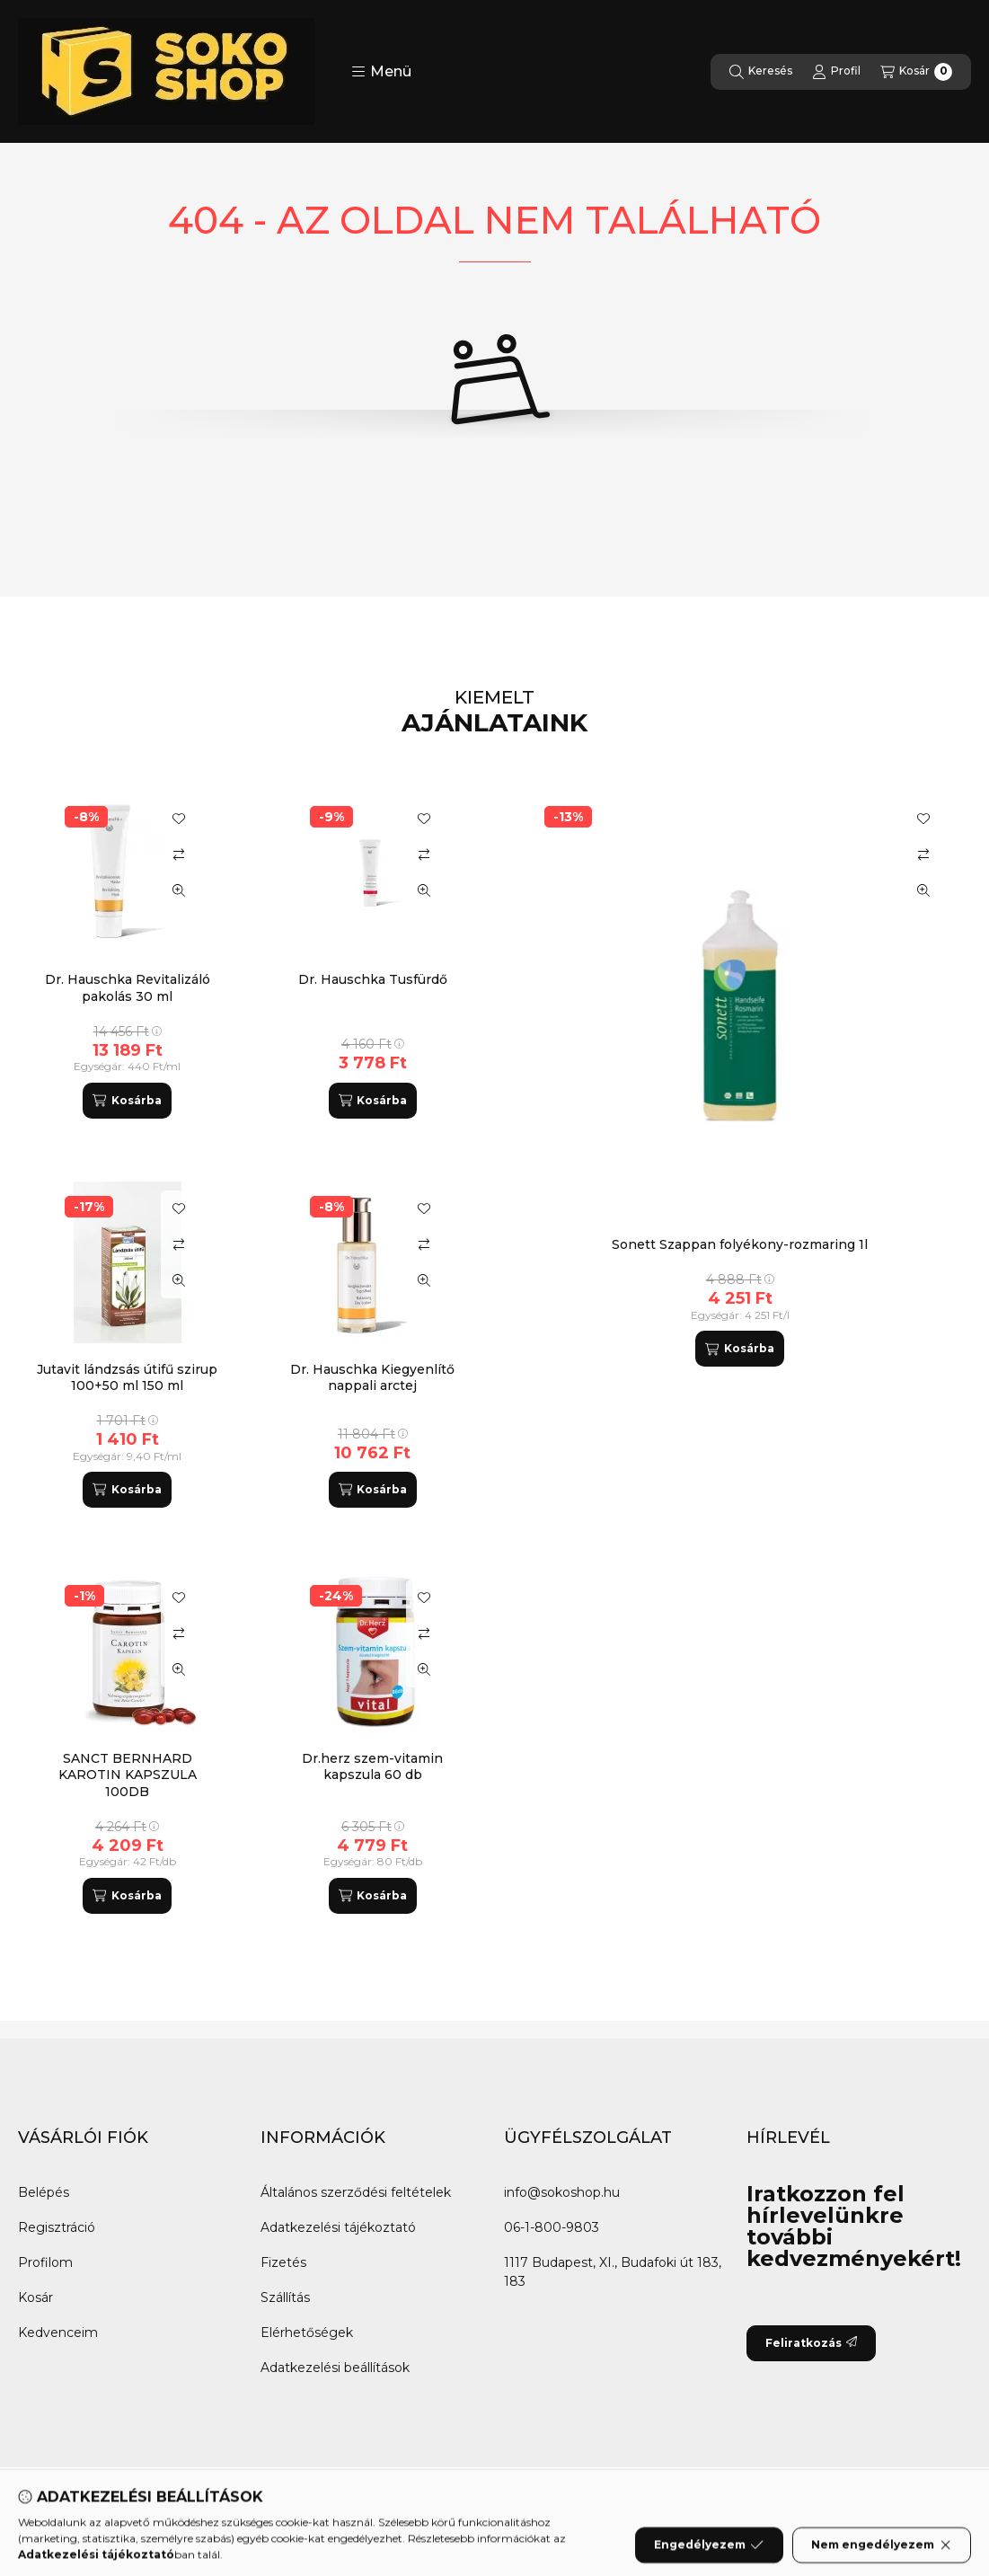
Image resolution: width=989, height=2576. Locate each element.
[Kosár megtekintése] (916, 72)
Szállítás (285, 2297)
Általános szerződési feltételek (355, 2192)
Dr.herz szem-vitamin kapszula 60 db (372, 1766)
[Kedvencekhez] (923, 819)
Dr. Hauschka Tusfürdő (372, 979)
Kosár (35, 2297)
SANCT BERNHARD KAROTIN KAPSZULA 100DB (127, 1774)
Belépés (43, 2192)
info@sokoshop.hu (562, 2192)
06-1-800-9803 (551, 2227)
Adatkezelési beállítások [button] (335, 2367)
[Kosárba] (739, 1349)
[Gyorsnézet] (923, 890)
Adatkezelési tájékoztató (338, 2227)
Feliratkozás (811, 2343)
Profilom (45, 2262)
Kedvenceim (58, 2332)
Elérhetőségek (306, 2332)
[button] (381, 72)
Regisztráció (56, 2227)
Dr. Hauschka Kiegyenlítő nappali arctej (372, 1377)
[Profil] (836, 72)
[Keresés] (761, 72)
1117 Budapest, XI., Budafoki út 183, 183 (612, 2271)
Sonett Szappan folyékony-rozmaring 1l (740, 1244)
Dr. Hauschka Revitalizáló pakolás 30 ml (127, 987)
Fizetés (283, 2262)
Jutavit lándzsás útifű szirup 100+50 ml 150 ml (127, 1377)
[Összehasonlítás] (923, 854)
